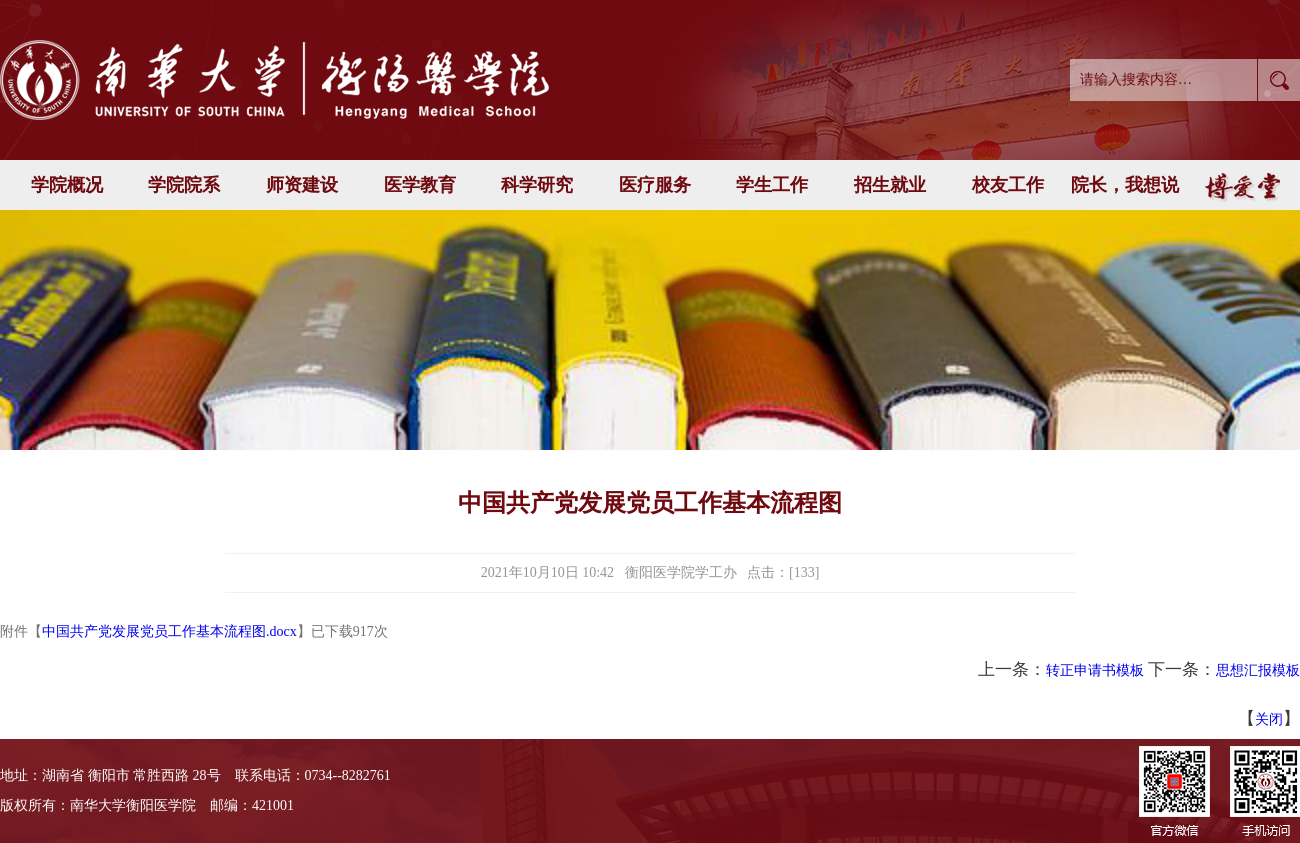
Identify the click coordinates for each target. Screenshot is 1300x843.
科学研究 (537, 185)
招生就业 (890, 185)
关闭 (1269, 719)
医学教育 (420, 185)
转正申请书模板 (1095, 670)
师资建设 (302, 185)
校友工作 (1008, 185)
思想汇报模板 (1258, 670)
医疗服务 (655, 185)
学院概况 (67, 185)
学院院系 (184, 185)
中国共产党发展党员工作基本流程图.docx (169, 631)
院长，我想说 (1125, 185)
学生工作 (772, 185)
